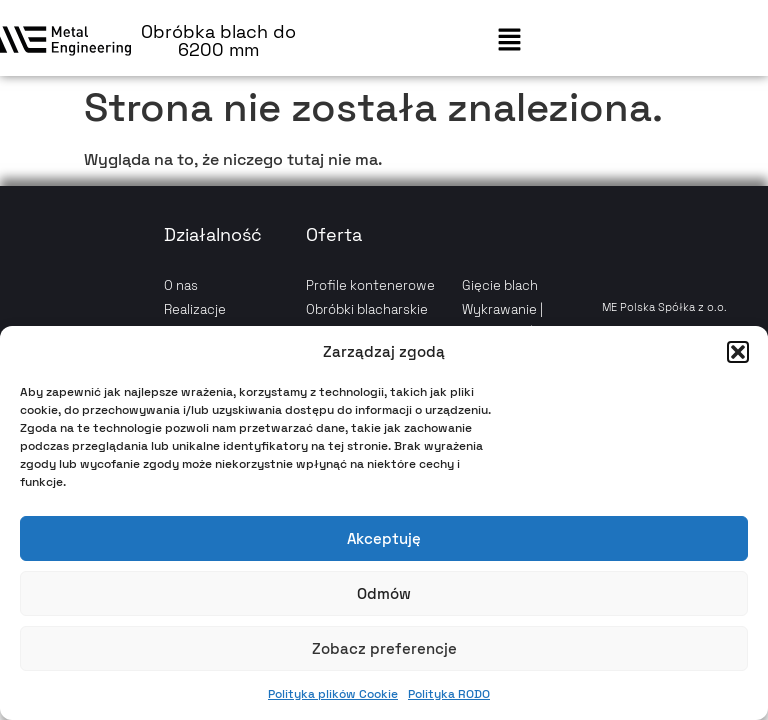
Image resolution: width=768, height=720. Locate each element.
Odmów (384, 593)
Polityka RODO (449, 694)
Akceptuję (384, 538)
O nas (181, 285)
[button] (738, 352)
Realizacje (195, 309)
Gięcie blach (500, 285)
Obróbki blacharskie (367, 309)
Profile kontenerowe (370, 285)
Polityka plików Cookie (333, 694)
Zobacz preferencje (384, 648)
